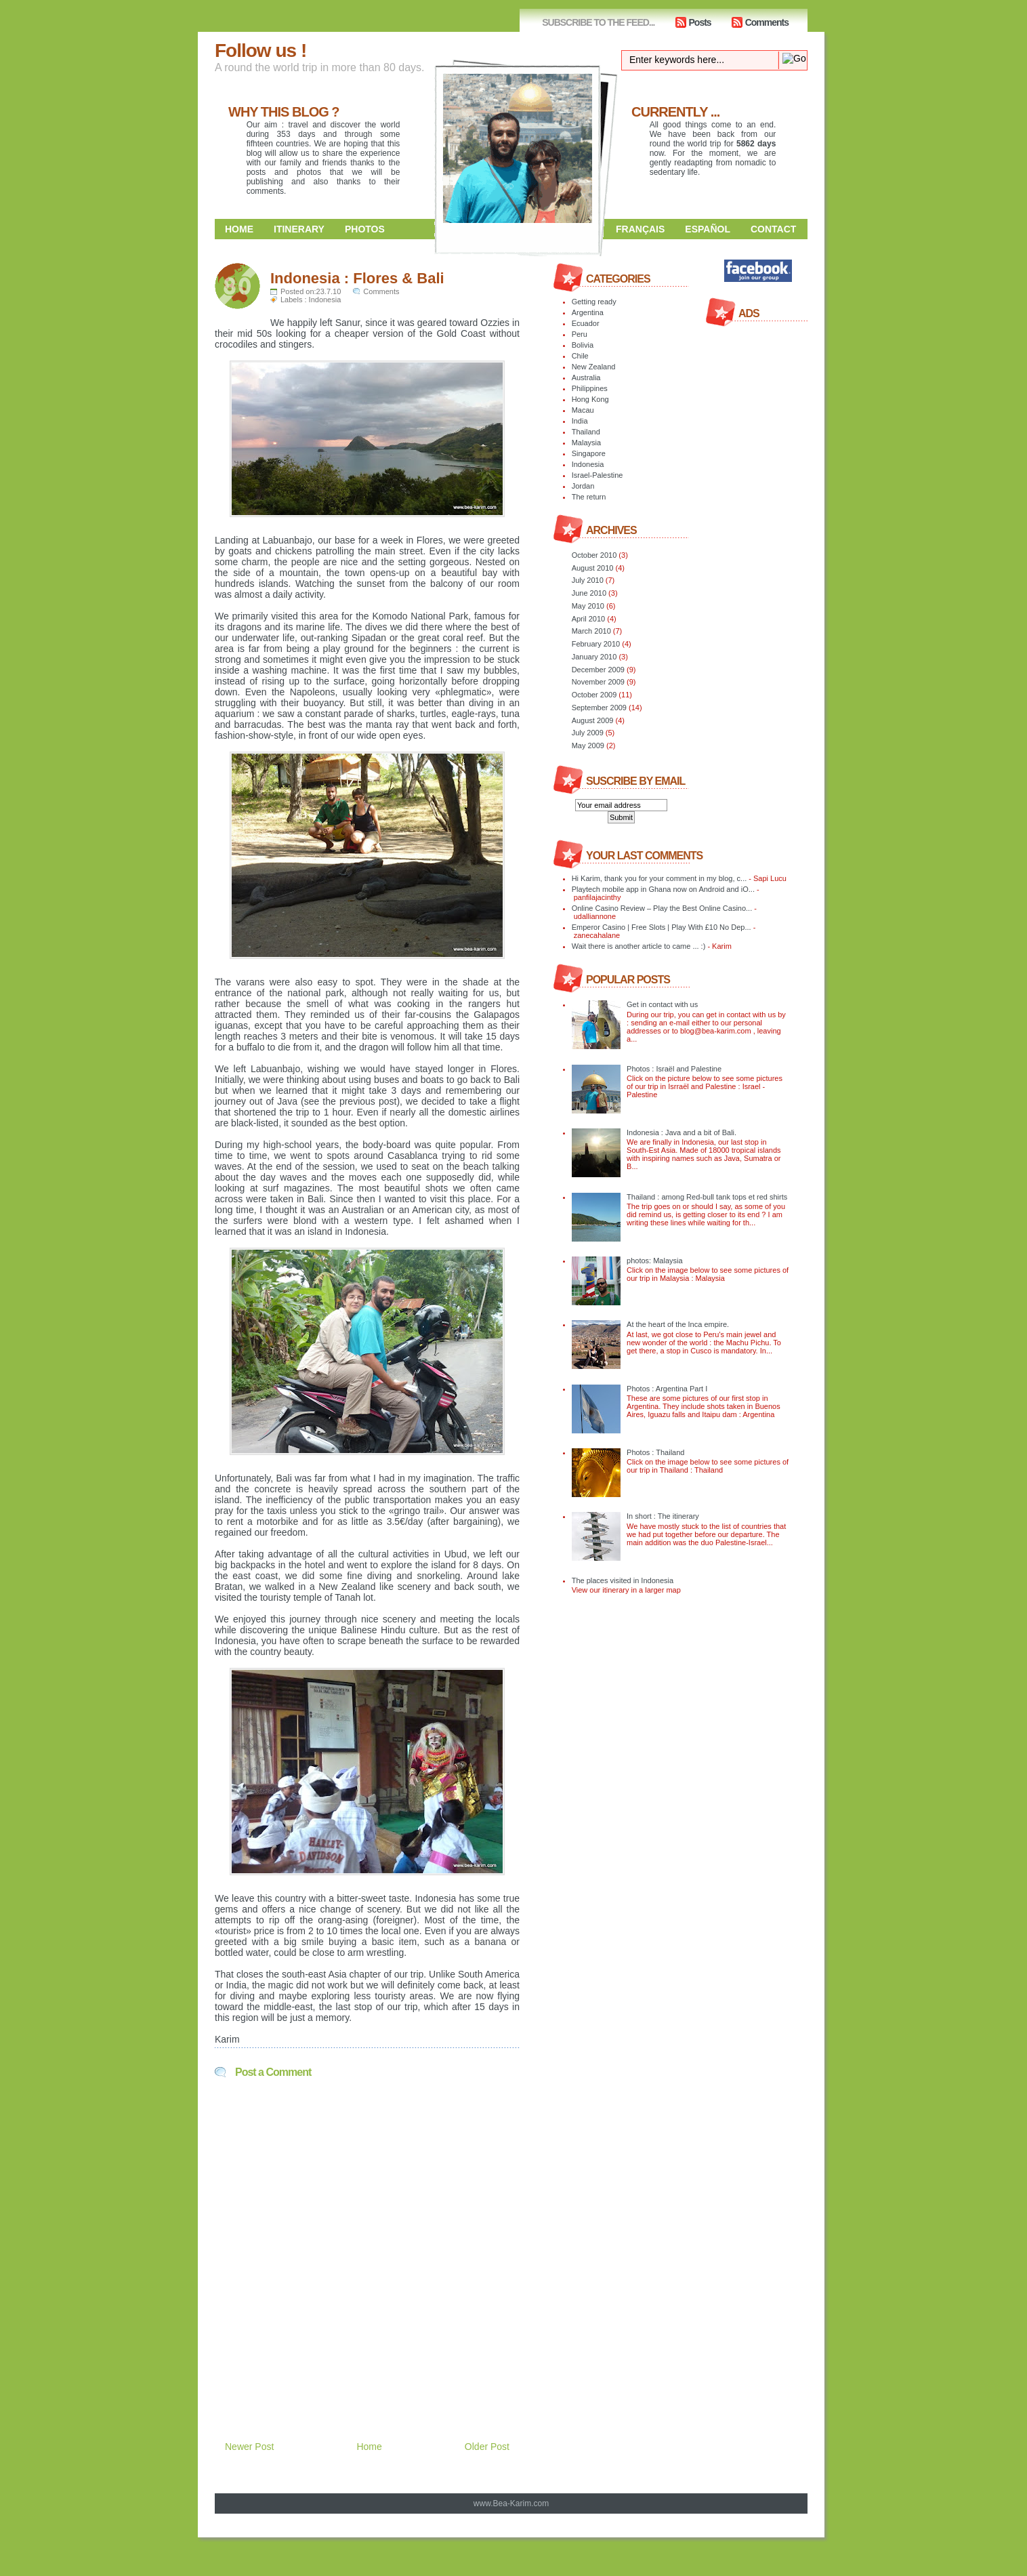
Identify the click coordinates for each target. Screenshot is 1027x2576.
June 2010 (589, 593)
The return (589, 497)
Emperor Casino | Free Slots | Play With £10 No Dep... (661, 927)
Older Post (487, 2446)
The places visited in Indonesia (622, 1580)
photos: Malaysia (655, 1260)
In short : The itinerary (663, 1516)
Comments (767, 22)
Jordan (583, 486)
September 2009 (599, 707)
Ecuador (586, 323)
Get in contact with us (662, 1004)
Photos (365, 229)
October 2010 (594, 555)
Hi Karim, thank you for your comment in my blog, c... (659, 878)
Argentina (588, 312)
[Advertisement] (373, 2375)
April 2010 (589, 619)
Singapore (589, 453)
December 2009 (598, 670)
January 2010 (594, 657)
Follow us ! (260, 50)
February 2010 (596, 644)
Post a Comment (273, 2072)
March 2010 (591, 631)
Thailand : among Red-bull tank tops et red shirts (707, 1197)
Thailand (586, 432)
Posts (700, 22)
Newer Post (249, 2446)
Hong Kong (590, 399)
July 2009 (588, 733)
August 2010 (593, 568)
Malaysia (586, 442)
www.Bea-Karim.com (511, 2503)
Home (239, 229)
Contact (773, 229)
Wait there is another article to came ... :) (639, 946)
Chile (580, 356)
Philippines (590, 388)
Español (707, 229)
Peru (579, 334)
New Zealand (594, 367)
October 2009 (594, 695)
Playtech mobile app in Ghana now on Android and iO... (663, 889)
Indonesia (325, 299)
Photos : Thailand (655, 1452)
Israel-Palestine (597, 475)
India (580, 421)
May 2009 (588, 745)
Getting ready (594, 302)
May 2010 (588, 606)
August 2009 (593, 720)
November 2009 (598, 682)
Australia (586, 377)
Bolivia (582, 345)
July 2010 (588, 580)
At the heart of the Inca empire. (678, 1324)
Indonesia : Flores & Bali (357, 278)
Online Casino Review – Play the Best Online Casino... (662, 908)
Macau (583, 410)
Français (640, 229)
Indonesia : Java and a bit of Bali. (681, 1132)
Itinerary (299, 229)
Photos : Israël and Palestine (674, 1069)
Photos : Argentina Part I (667, 1389)
